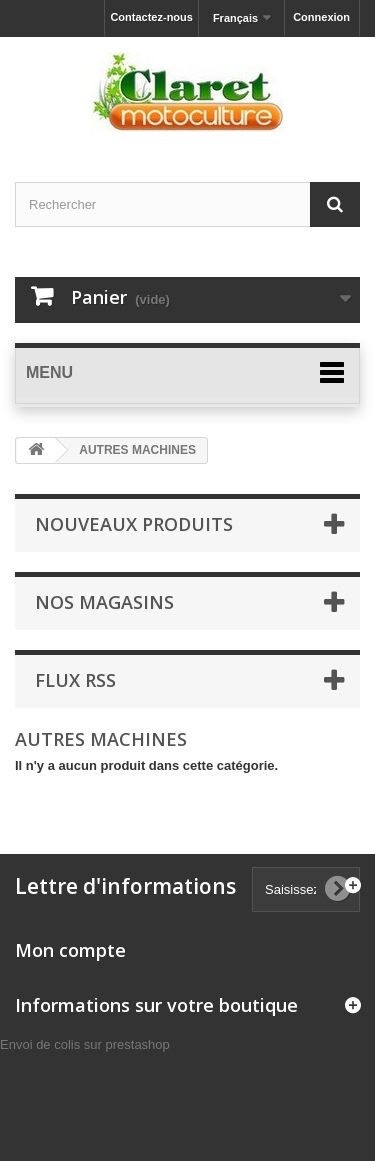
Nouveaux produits (134, 524)
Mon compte (70, 950)
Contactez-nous (151, 17)
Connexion (321, 17)
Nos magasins (104, 602)
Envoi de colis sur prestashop (85, 1044)
